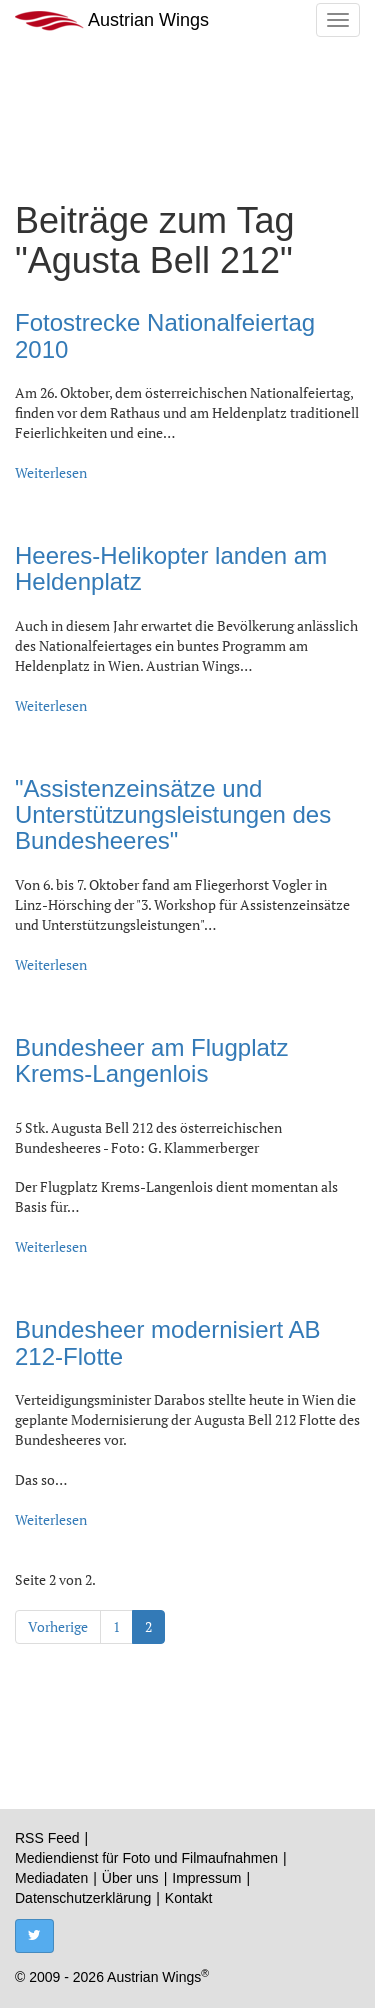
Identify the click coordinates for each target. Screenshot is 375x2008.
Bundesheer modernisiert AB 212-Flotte (168, 1342)
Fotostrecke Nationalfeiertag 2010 (165, 335)
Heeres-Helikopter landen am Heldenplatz (171, 568)
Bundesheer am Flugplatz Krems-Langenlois (152, 1060)
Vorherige (58, 1626)
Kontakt (188, 1898)
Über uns (130, 1878)
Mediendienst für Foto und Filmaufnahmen (146, 1858)
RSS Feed (47, 1838)
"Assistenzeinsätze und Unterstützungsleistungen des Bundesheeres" (173, 815)
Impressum (206, 1878)
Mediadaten (51, 1878)
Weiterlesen (51, 472)
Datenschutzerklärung (83, 1898)
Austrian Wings (112, 20)
